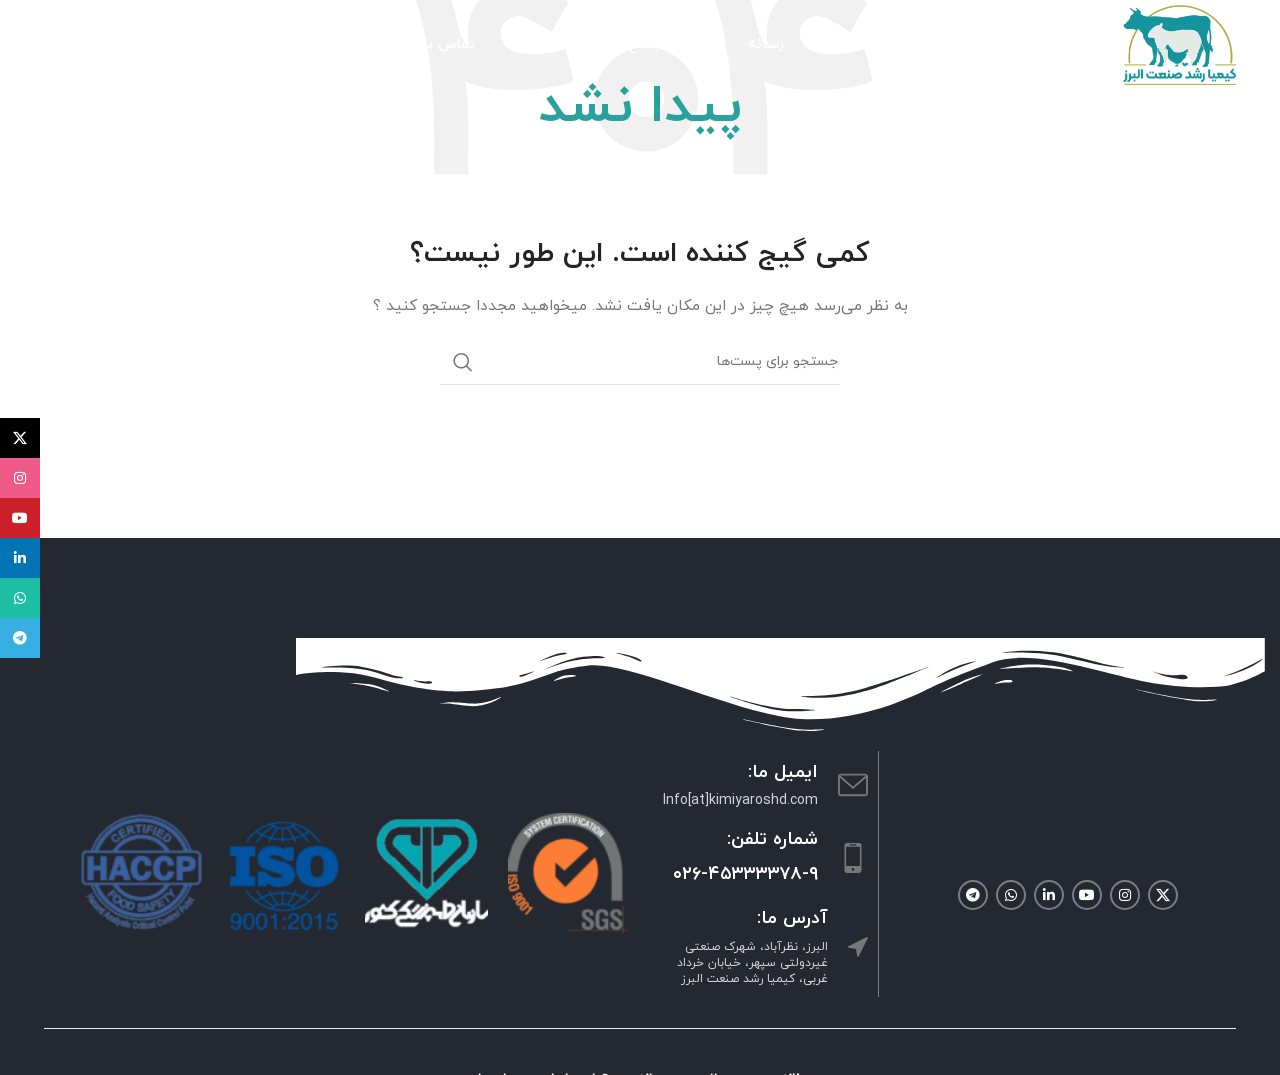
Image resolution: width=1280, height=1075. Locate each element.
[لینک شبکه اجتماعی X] (1163, 895)
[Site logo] (1179, 43)
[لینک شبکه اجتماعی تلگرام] (973, 895)
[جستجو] (189, 45)
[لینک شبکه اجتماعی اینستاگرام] (1125, 895)
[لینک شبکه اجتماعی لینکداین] (1049, 895)
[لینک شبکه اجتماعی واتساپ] (1011, 895)
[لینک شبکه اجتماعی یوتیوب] (1087, 895)
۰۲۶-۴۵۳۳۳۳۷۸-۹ (745, 874)
